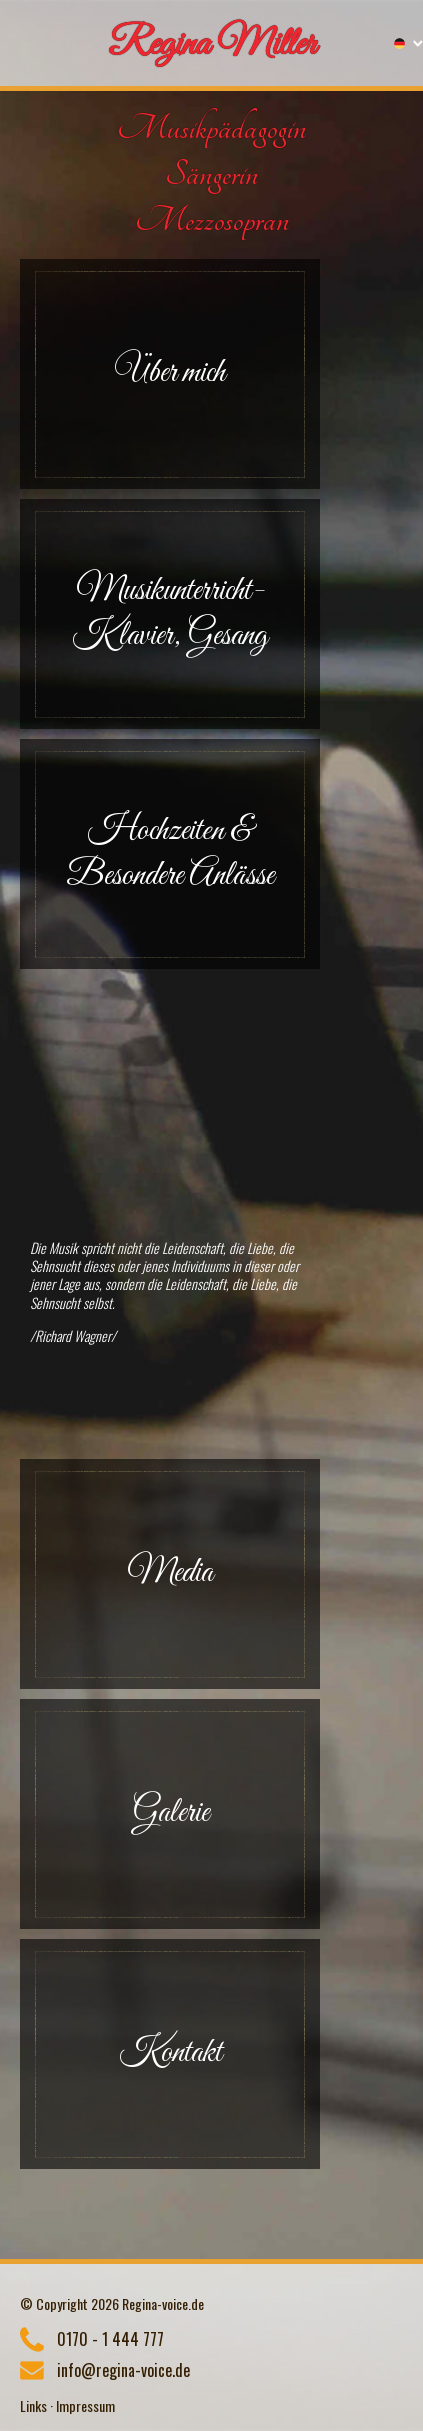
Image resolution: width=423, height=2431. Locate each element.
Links (33, 2406)
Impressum (85, 2406)
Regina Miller (212, 45)
